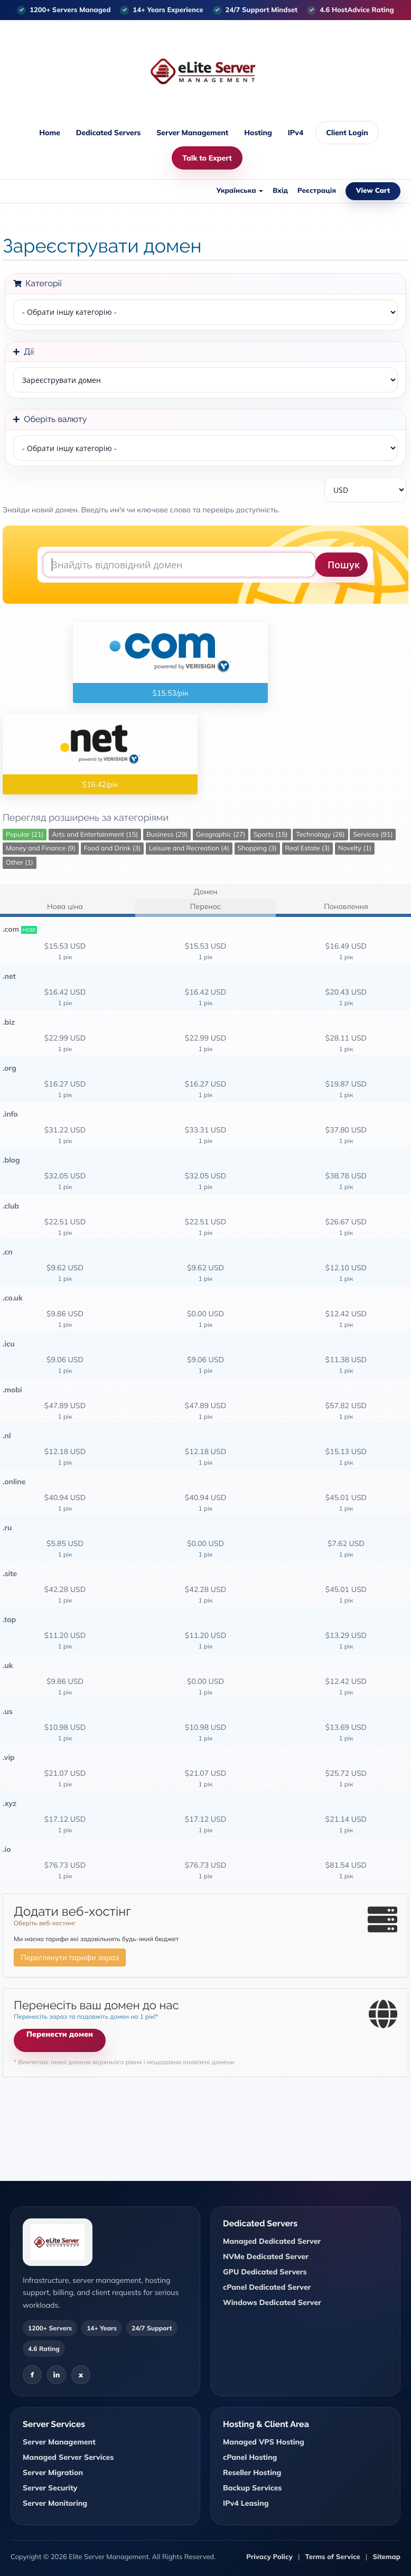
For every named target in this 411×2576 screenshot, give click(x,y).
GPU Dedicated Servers (264, 2272)
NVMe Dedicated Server (266, 2256)
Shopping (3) (257, 848)
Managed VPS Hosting (263, 2442)
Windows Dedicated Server (272, 2302)
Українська (239, 190)
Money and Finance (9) (41, 848)
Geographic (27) (220, 834)
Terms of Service (332, 2557)
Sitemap (386, 2557)
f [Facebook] (32, 2375)
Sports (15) (271, 834)
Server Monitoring (55, 2503)
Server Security (50, 2488)
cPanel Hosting (250, 2457)
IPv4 (295, 132)
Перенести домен (59, 2034)
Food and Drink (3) (112, 848)
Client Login (347, 132)
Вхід (280, 190)
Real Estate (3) (307, 848)
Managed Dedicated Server (272, 2241)
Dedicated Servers (108, 132)
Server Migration (53, 2472)
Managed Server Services (68, 2457)
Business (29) (167, 834)
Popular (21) (24, 834)
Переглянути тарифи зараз (70, 1957)
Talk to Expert (206, 158)
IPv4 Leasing (246, 2503)
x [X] (81, 2375)
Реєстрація (316, 190)
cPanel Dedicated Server (267, 2287)
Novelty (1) (354, 848)
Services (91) (373, 834)
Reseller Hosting (252, 2472)
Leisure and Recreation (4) (189, 848)
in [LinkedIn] (56, 2375)
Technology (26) (320, 834)
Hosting (258, 132)
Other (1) (19, 862)
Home (49, 132)
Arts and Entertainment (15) (95, 834)
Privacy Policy (269, 2557)
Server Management (192, 132)
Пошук (344, 564)
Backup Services (252, 2488)
